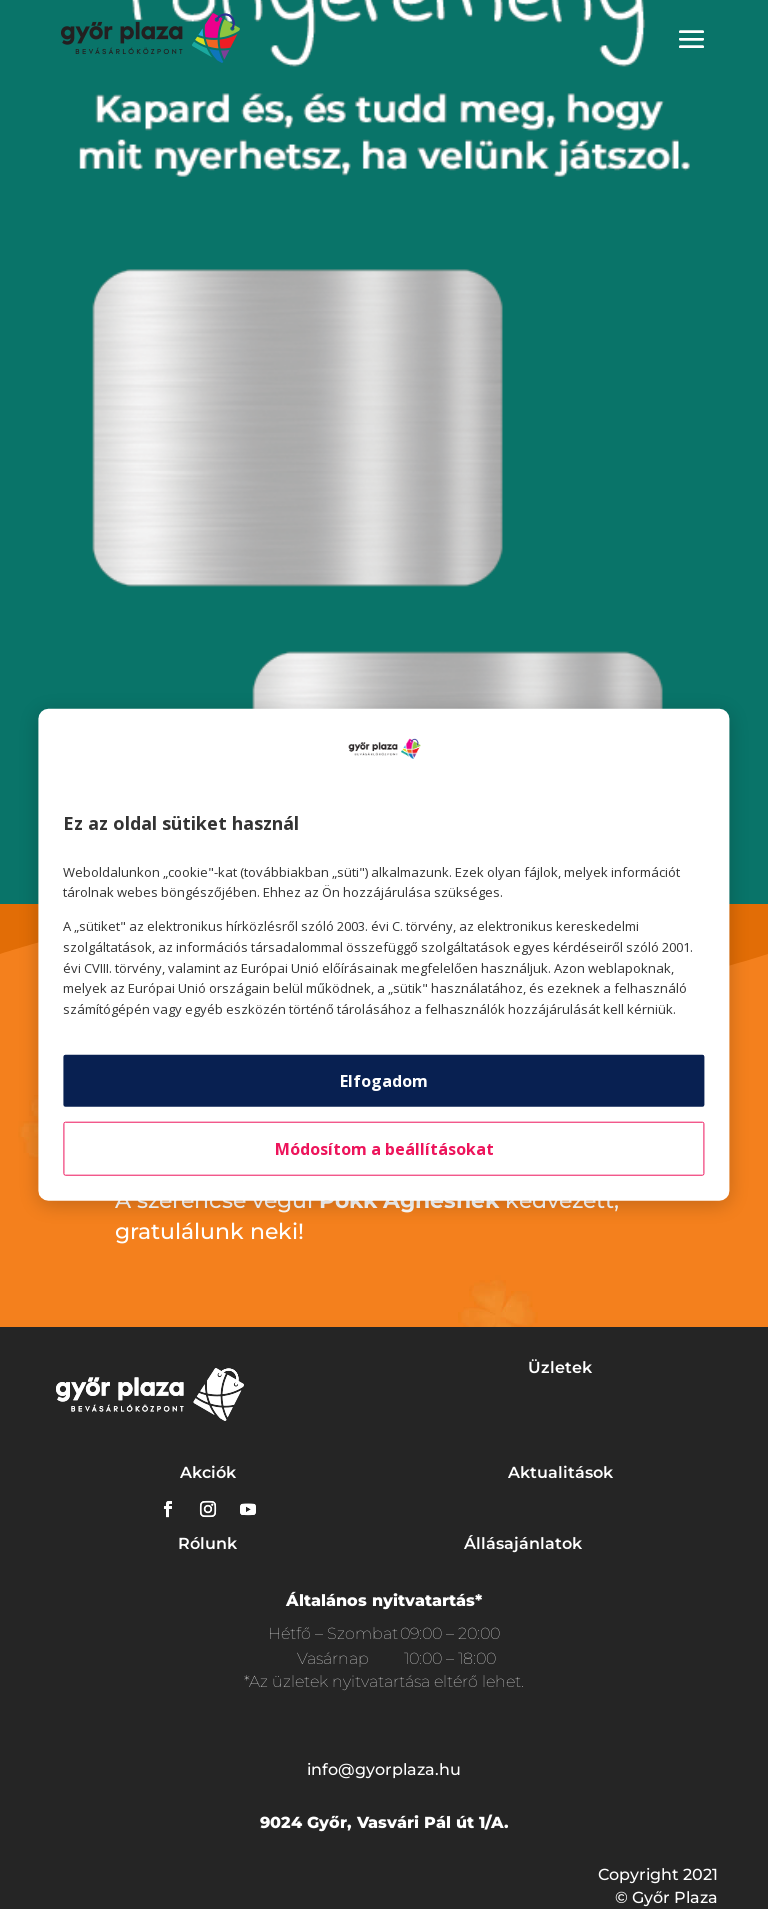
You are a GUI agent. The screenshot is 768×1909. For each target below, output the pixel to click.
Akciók (208, 1472)
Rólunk (207, 1543)
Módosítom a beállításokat (384, 1149)
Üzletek (560, 1367)
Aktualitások (560, 1472)
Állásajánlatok (523, 1543)
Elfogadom (384, 1081)
